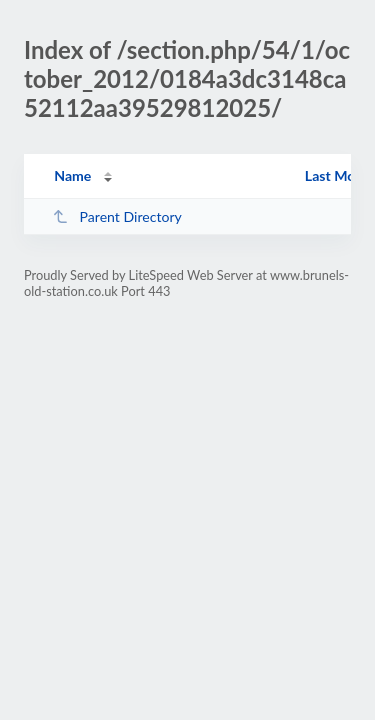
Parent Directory (117, 216)
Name (72, 175)
